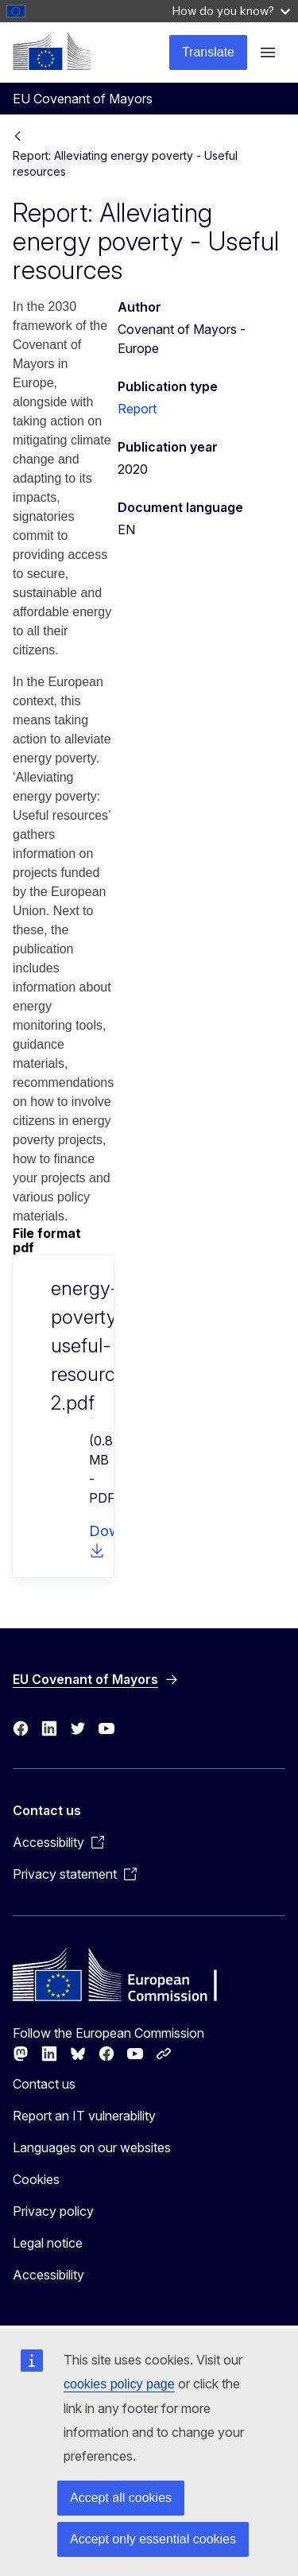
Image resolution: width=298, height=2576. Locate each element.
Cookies (36, 2179)
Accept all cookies (121, 2497)
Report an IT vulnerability (84, 2116)
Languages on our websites (92, 2147)
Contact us (44, 2084)
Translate (208, 52)
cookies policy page (119, 2384)
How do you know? (231, 10)
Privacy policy (53, 2211)
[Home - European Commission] (52, 51)
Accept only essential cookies (153, 2539)
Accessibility (48, 2275)
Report (137, 409)
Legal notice (48, 2243)
